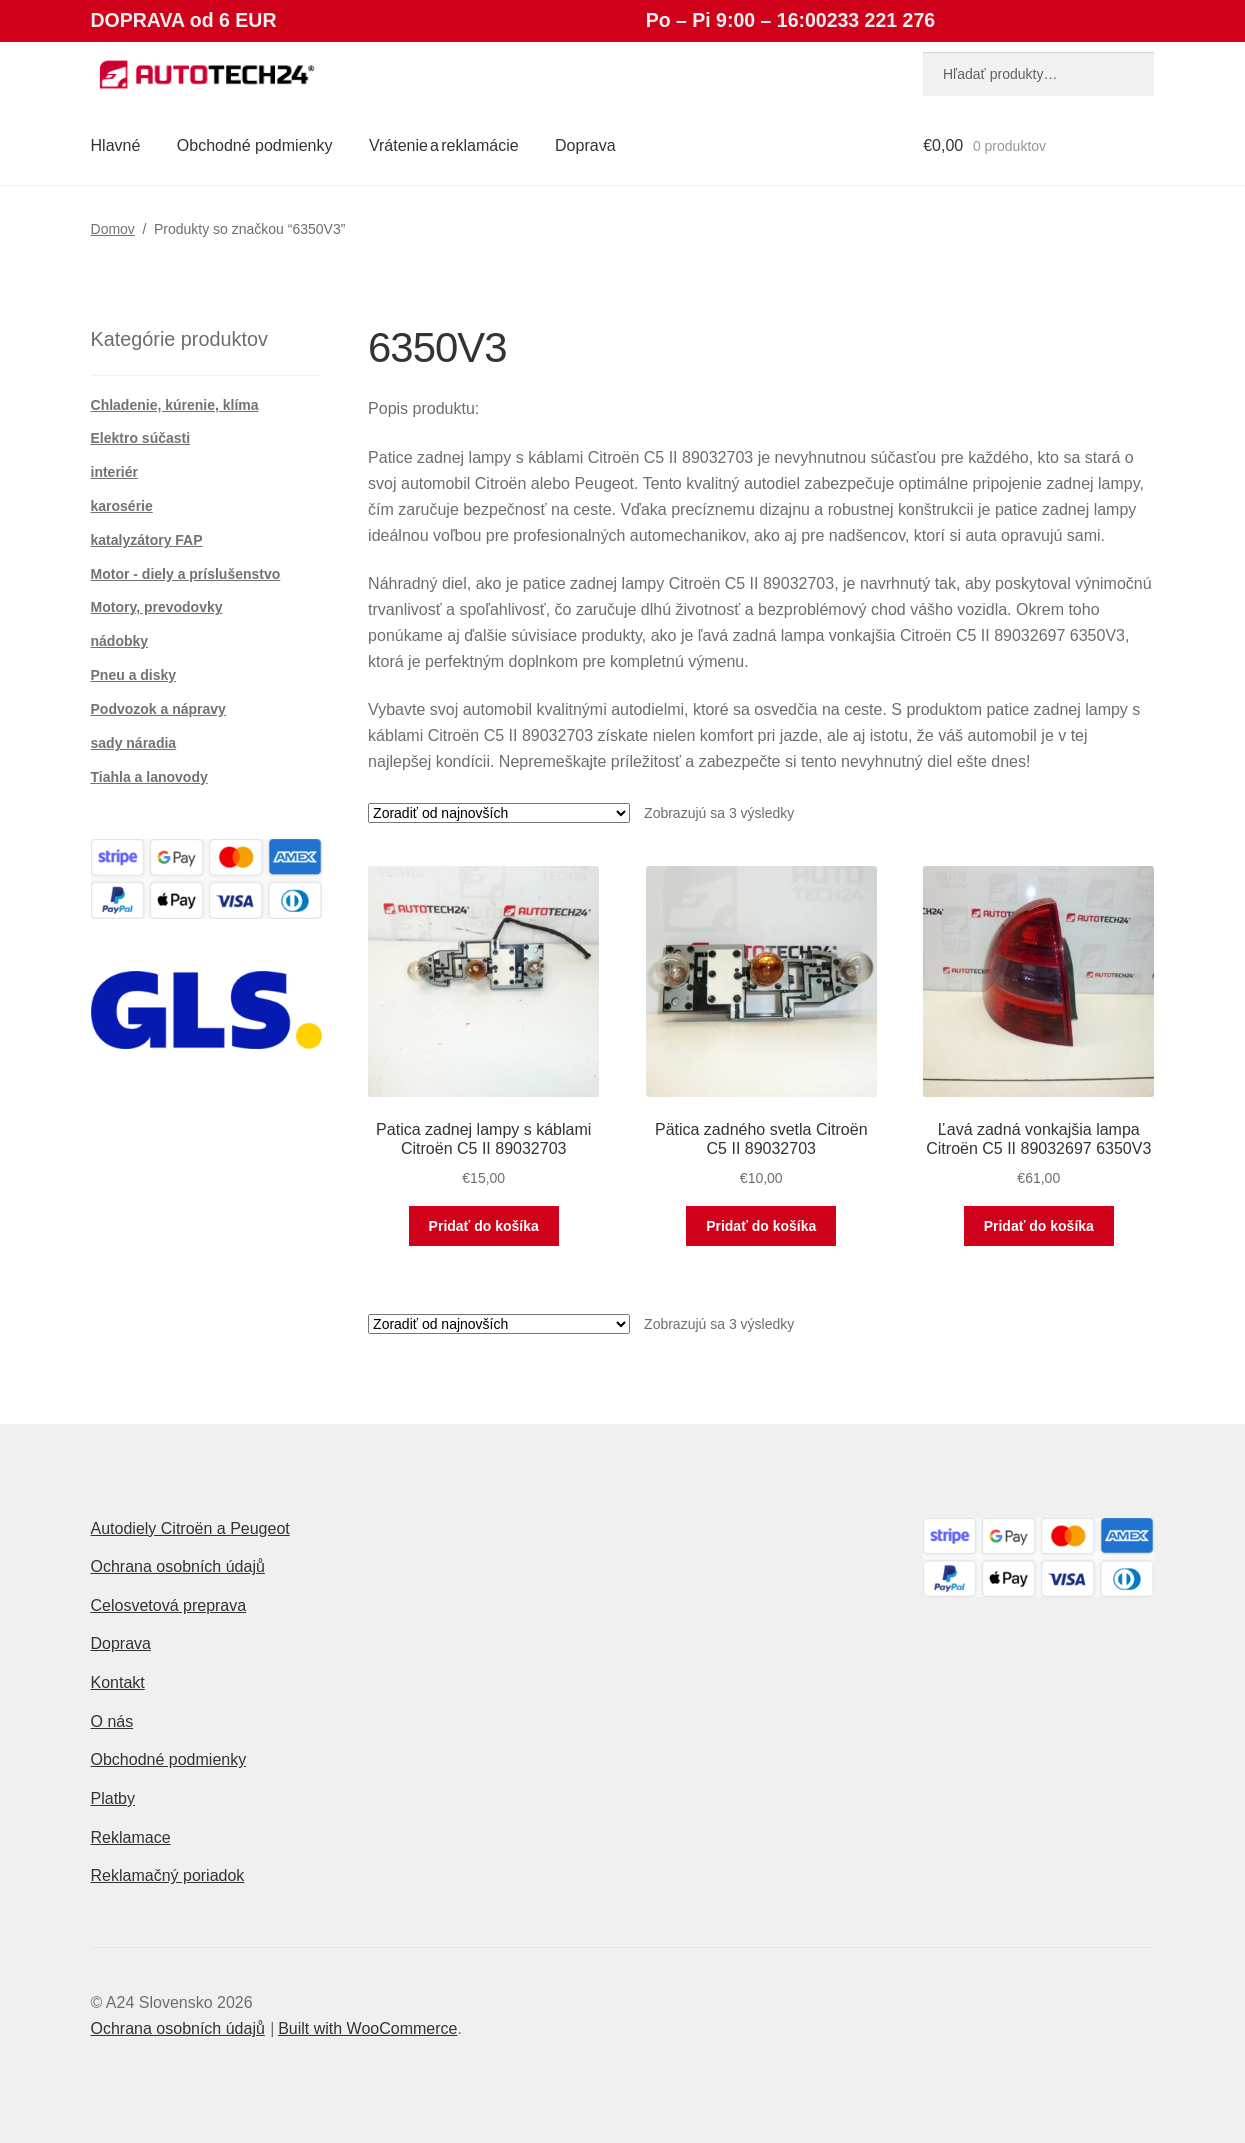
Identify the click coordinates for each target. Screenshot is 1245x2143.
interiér (114, 472)
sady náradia (134, 743)
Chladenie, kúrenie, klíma (175, 405)
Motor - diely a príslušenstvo (186, 574)
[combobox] (1038, 74)
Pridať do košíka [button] (484, 1226)
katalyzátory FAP (147, 540)
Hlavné (116, 145)
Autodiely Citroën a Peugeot (190, 1528)
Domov (113, 229)
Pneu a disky (134, 675)
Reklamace (131, 1837)
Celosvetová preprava (169, 1605)
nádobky (120, 641)
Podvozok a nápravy (158, 709)
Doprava (585, 145)
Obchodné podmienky (255, 145)
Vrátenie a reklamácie (444, 145)
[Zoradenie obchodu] (499, 813)
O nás (112, 1721)
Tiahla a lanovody (149, 777)
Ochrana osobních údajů (178, 1566)
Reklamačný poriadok (168, 1875)
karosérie (122, 506)
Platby (113, 1798)
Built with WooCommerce (367, 2028)
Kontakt (118, 1682)
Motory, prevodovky (157, 607)
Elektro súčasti (141, 438)
